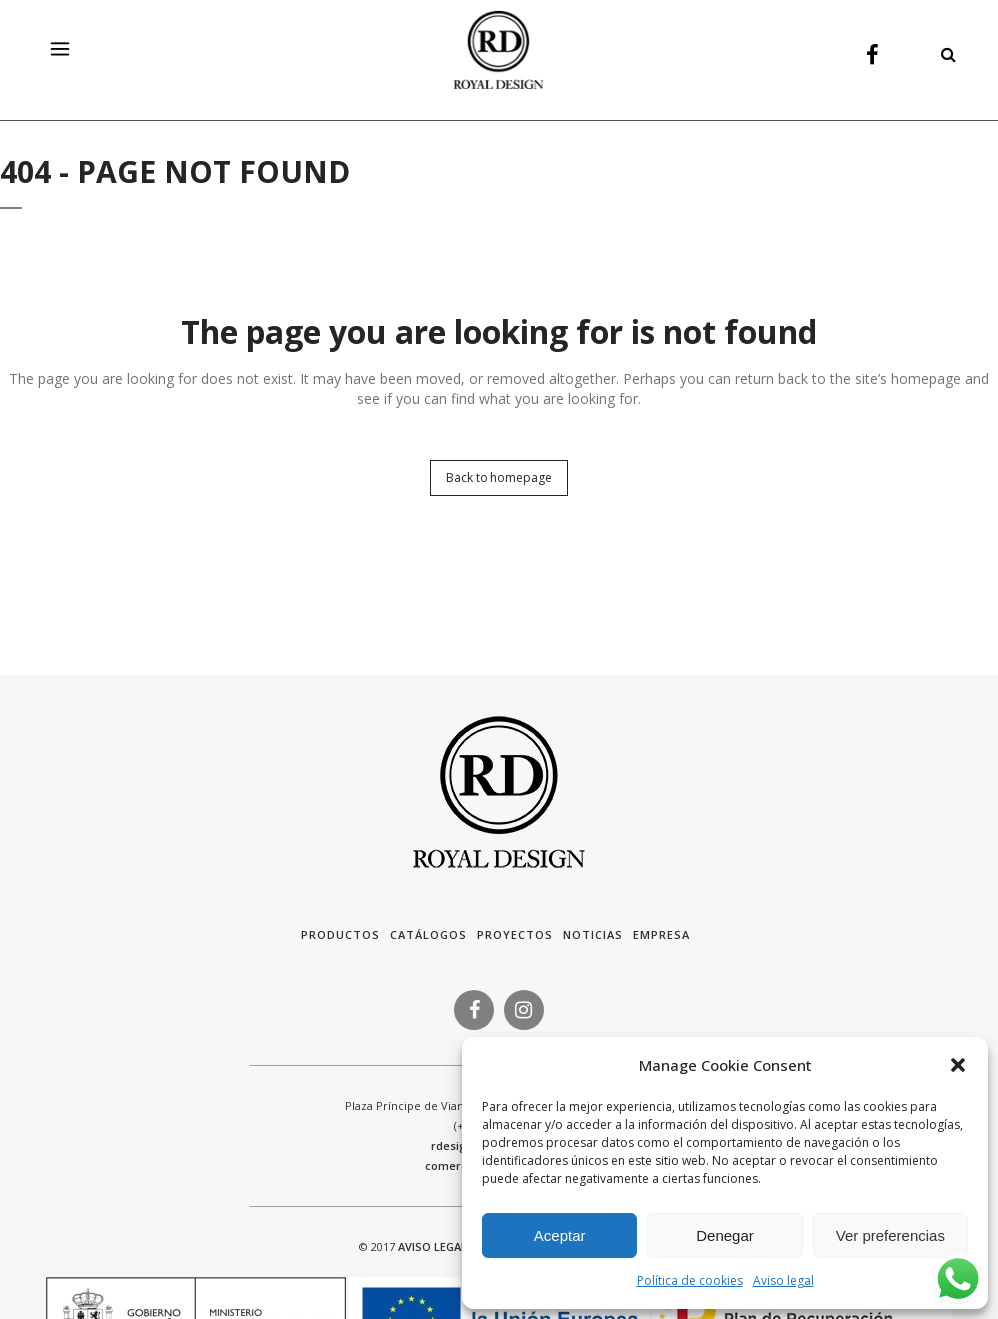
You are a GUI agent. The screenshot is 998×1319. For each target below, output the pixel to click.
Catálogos (428, 934)
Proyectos (515, 934)
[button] (958, 1065)
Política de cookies (690, 1280)
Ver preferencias (890, 1235)
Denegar (725, 1235)
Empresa (661, 934)
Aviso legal (783, 1280)
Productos (340, 934)
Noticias (593, 934)
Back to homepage (498, 477)
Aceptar (560, 1235)
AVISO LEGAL (432, 1246)
